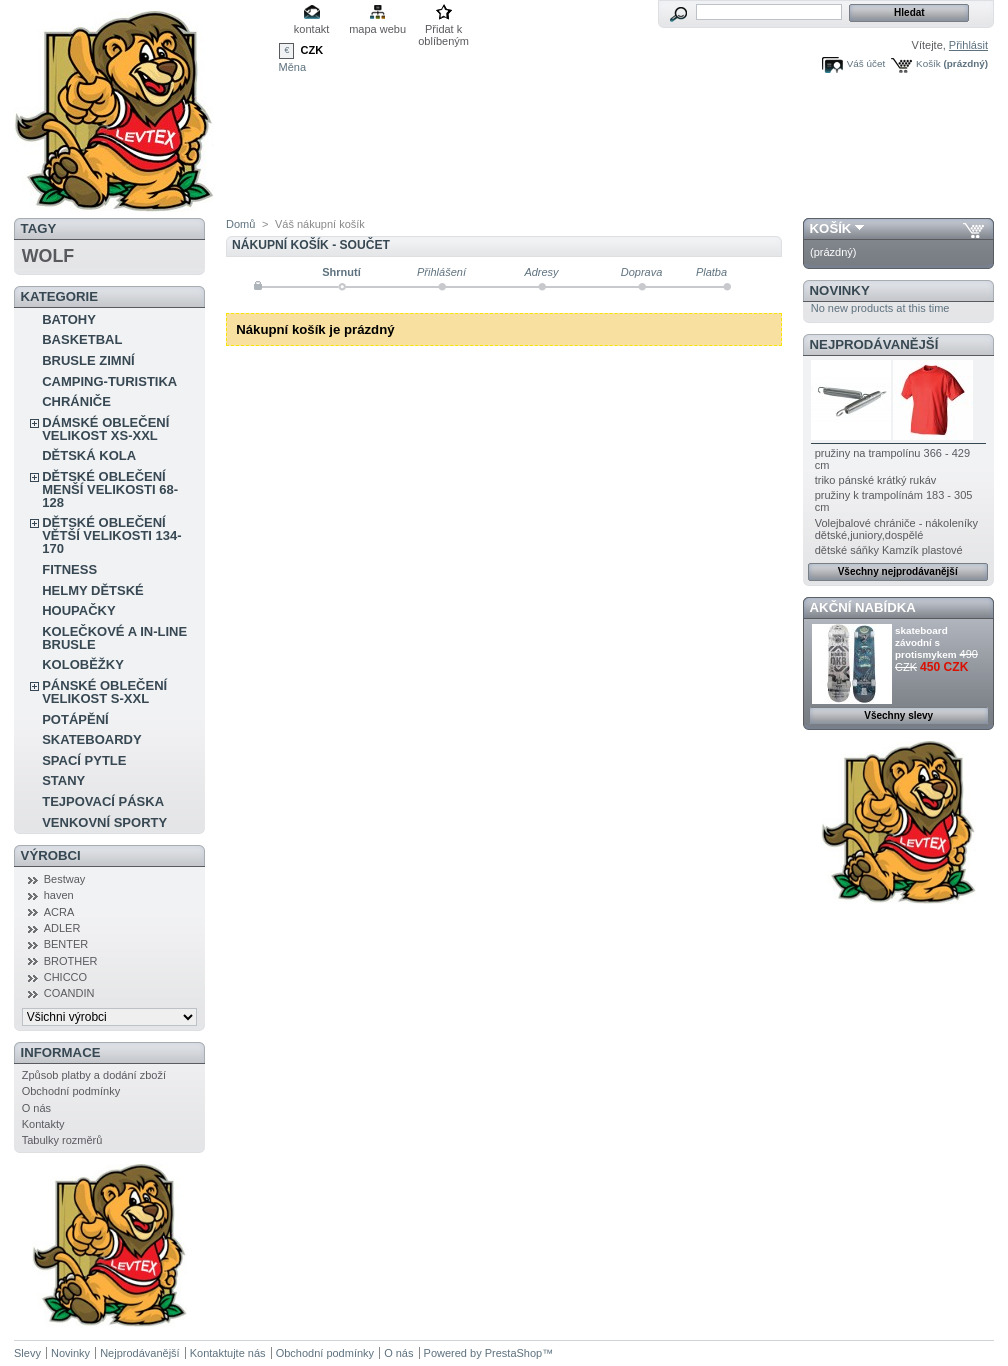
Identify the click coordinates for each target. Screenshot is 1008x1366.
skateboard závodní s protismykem (925, 642)
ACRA (59, 912)
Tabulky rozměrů (62, 1140)
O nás (36, 1108)
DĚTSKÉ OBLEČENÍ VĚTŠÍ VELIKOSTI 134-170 (111, 535)
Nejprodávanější (874, 344)
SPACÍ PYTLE (84, 760)
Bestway (65, 879)
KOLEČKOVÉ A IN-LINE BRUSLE (114, 638)
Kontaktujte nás (228, 1353)
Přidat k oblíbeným (443, 30)
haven (59, 895)
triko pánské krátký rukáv (876, 480)
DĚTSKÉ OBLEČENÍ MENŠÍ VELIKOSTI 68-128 (110, 489)
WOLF (48, 256)
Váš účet (866, 63)
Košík (928, 63)
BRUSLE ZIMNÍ (88, 360)
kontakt (311, 29)
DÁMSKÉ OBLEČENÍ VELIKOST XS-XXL (105, 429)
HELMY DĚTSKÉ (93, 590)
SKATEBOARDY (91, 739)
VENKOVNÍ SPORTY (104, 822)
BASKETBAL (82, 339)
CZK (312, 50)
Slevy (27, 1353)
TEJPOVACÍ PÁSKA (103, 801)
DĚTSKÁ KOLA (89, 455)
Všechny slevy (898, 715)
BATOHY (69, 319)
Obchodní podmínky (71, 1091)
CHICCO (65, 977)
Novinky (840, 290)
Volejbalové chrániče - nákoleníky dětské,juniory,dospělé (896, 529)
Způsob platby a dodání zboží (94, 1075)
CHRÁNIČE (76, 401)
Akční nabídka (863, 607)
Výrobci (51, 855)
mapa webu (377, 29)
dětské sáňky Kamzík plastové (889, 550)
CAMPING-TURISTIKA (109, 381)
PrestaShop (513, 1353)
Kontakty (43, 1124)
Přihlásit (968, 45)
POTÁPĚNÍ (75, 719)
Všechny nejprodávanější (898, 571)
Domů (240, 224)
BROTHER (71, 961)
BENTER (66, 944)
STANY (63, 780)
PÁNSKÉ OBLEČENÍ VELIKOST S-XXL (104, 692)
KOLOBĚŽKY (83, 664)
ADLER (62, 928)
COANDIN (69, 993)
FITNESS (69, 569)
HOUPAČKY (78, 610)
